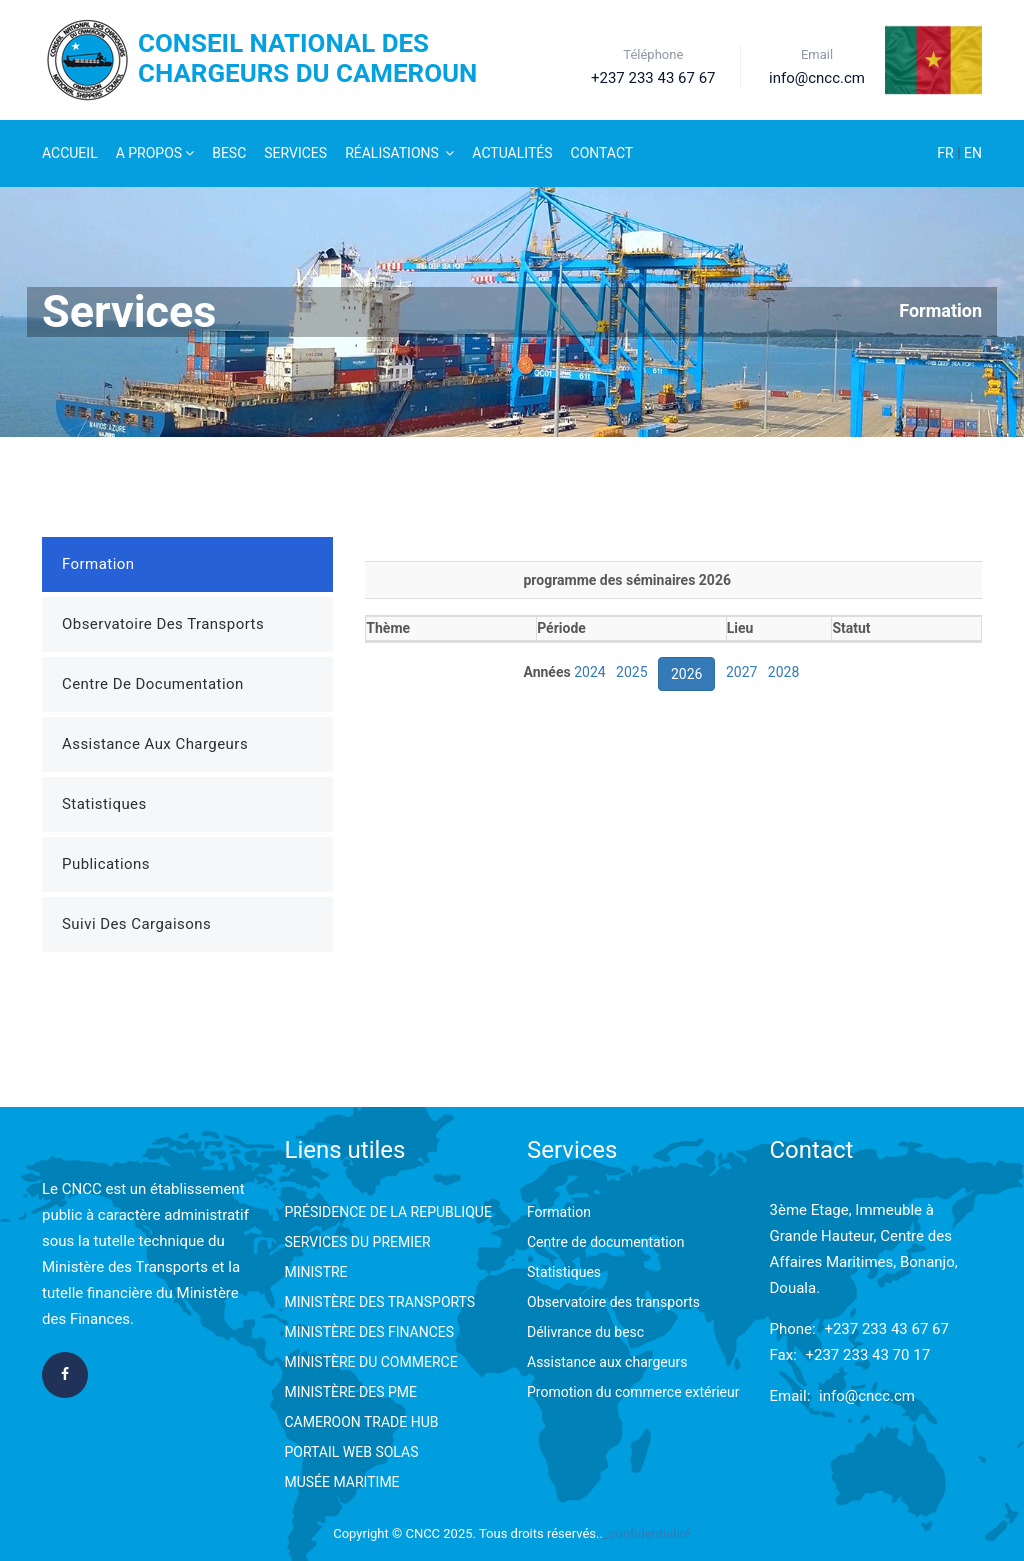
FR (947, 153)
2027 (741, 672)
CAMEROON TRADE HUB (362, 1422)
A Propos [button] (155, 153)
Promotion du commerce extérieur (633, 1392)
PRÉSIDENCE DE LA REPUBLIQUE (388, 1212)
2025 (631, 672)
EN (973, 153)
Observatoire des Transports (163, 624)
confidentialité (650, 1533)
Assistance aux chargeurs (607, 1362)
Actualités (512, 153)
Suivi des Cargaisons (136, 924)
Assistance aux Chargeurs (155, 744)
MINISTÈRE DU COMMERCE (371, 1362)
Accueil (70, 153)
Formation (940, 310)
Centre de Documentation (153, 684)
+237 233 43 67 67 (886, 1329)
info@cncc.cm (867, 1396)
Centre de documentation (605, 1242)
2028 (783, 672)
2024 (589, 672)
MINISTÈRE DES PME (351, 1392)
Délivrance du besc (585, 1332)
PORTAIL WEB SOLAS (352, 1452)
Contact (602, 153)
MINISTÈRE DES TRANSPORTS (380, 1302)
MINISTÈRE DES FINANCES (370, 1332)
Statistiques (104, 804)
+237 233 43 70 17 (868, 1355)
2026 (686, 674)
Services (295, 153)
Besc (229, 153)
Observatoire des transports (613, 1302)
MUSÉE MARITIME (342, 1482)
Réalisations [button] (399, 153)
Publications (106, 864)
